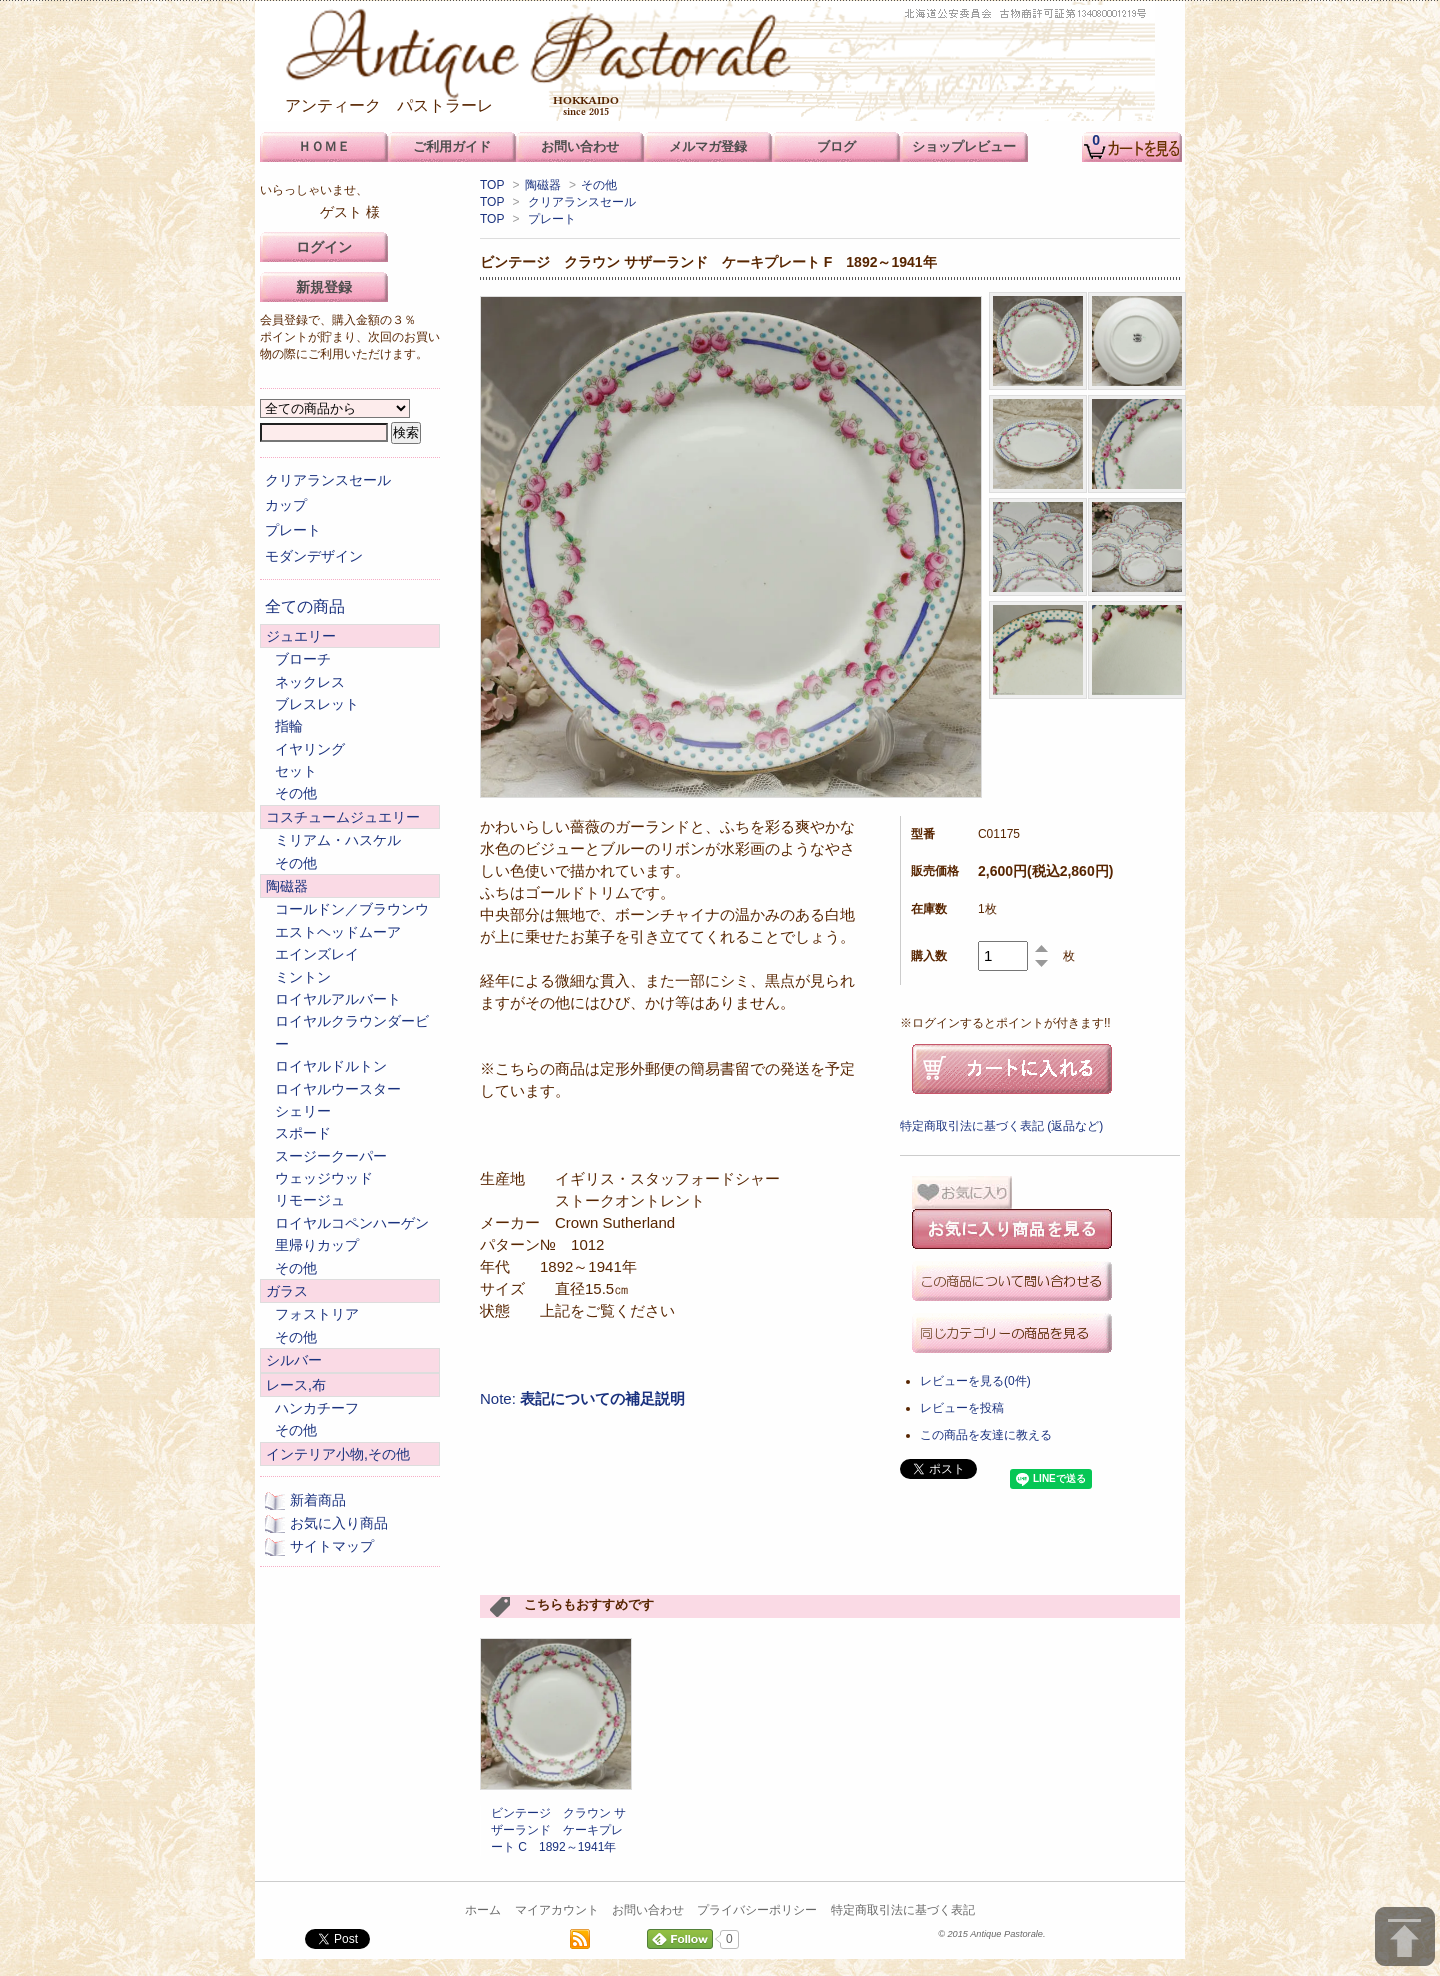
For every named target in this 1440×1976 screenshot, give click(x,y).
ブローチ (303, 659)
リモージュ (310, 1200)
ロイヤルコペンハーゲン (352, 1223)
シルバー (294, 1360)
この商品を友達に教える (986, 1435)
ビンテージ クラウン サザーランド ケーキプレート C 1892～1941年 (558, 1830)
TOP (492, 185)
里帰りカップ (317, 1245)
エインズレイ (317, 954)
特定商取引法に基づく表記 (903, 1910)
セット (296, 771)
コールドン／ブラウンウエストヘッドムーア (352, 920)
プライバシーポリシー (757, 1910)
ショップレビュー (964, 146)
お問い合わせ (648, 1910)
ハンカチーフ (317, 1408)
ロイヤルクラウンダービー (352, 1032)
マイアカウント (557, 1910)
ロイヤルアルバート (338, 999)
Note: (582, 1398)
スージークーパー (331, 1156)
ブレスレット (317, 704)
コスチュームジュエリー (343, 817)
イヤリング (310, 749)
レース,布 (296, 1385)
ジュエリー (301, 636)
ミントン (303, 977)
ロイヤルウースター (338, 1089)
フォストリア (317, 1314)
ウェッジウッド (324, 1178)
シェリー (303, 1111)
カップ (286, 505)
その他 (599, 185)
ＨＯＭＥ (324, 146)
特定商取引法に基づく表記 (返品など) (1001, 1126)
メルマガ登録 (708, 146)
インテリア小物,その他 (338, 1454)
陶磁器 (543, 185)
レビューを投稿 (962, 1408)
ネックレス (310, 682)
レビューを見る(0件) (975, 1381)
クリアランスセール (582, 202)
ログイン (324, 247)
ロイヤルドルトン (331, 1066)
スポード (303, 1133)
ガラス (287, 1291)
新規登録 (324, 287)
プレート (552, 219)
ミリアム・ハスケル (338, 840)
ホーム (483, 1910)
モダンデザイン (314, 556)
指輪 (289, 726)
